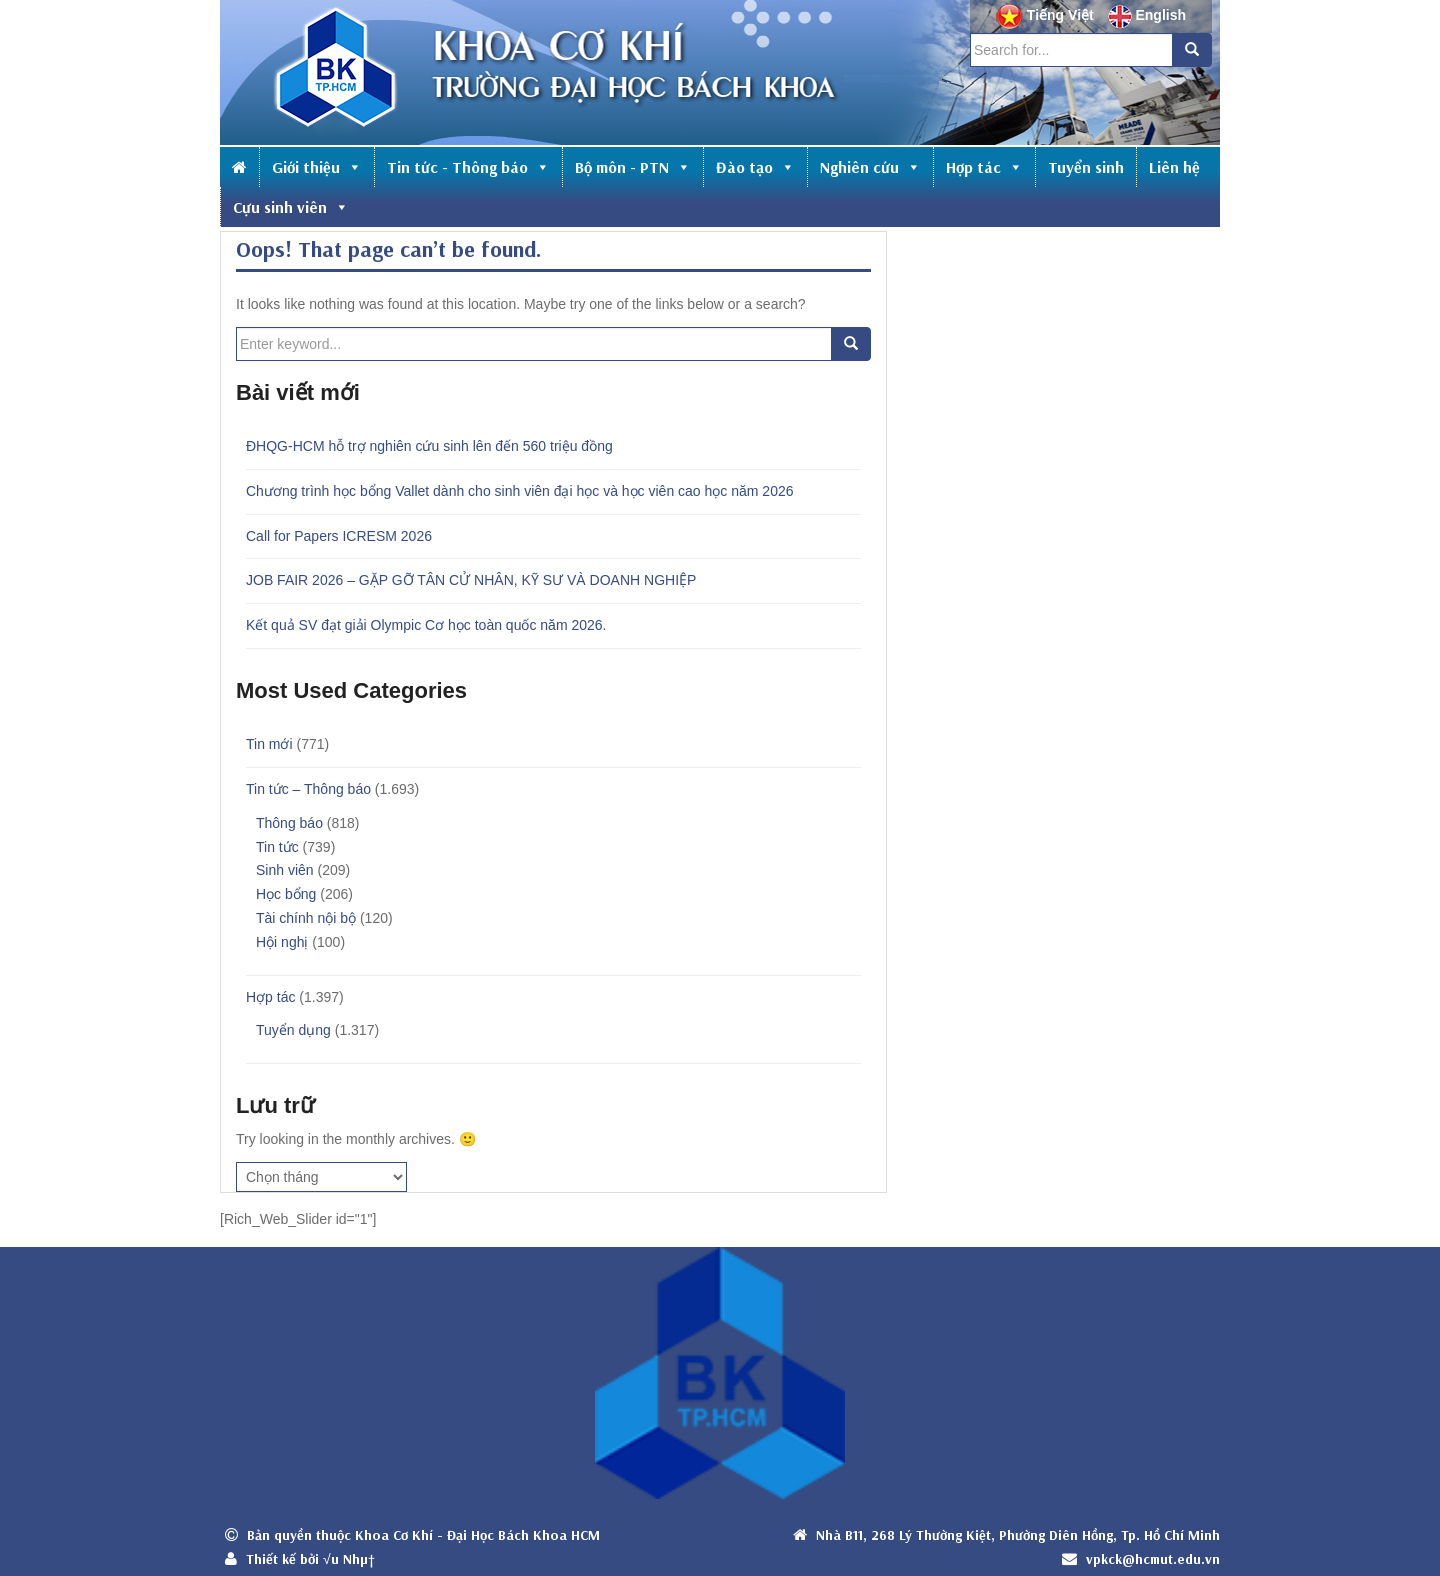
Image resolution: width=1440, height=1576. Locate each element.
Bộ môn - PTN (633, 167)
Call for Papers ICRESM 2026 (339, 536)
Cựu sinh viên (291, 207)
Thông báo (289, 823)
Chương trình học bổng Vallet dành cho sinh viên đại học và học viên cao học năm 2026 (520, 491)
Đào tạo (755, 167)
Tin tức (277, 847)
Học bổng (286, 894)
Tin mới (269, 744)
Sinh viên (285, 870)
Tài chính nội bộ (306, 918)
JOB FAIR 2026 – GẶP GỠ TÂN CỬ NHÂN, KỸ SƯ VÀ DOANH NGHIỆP (471, 580)
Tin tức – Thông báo (308, 789)
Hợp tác (984, 167)
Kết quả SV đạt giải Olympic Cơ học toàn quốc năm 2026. (426, 625)
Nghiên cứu (870, 167)
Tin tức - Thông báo (468, 167)
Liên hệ (1174, 167)
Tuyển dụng (293, 1030)
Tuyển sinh (1086, 167)
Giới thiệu (317, 167)
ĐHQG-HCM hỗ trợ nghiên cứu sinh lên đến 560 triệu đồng (429, 446)
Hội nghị (282, 942)
